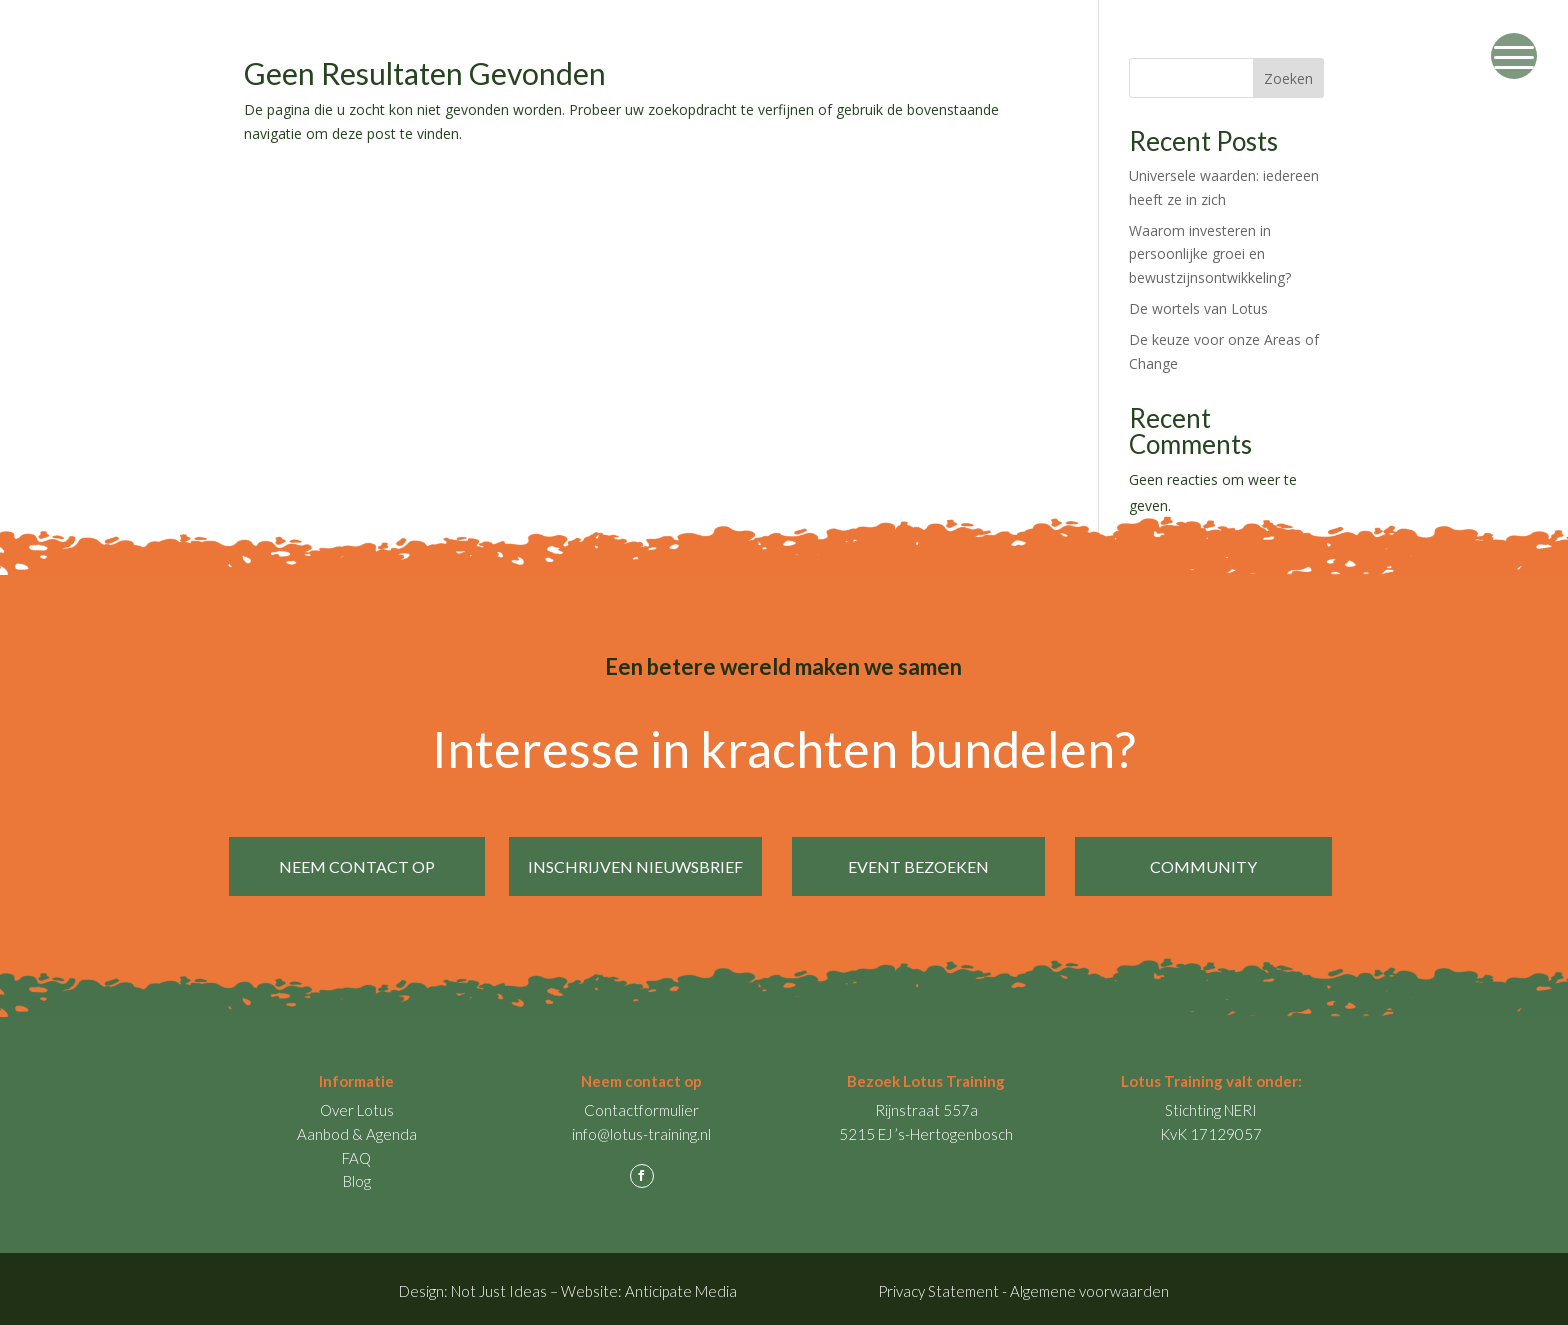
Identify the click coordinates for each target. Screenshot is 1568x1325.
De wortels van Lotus (1198, 308)
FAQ (356, 1152)
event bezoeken (924, 866)
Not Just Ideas (499, 1285)
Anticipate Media (681, 1285)
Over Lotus (357, 1104)
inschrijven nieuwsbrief (641, 866)
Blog (357, 1175)
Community (1209, 866)
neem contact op (357, 866)
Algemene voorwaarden (1089, 1285)
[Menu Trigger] (1514, 56)
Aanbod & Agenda (357, 1128)
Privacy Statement (938, 1285)
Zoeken (1288, 78)
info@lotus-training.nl (641, 1128)
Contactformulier (641, 1104)
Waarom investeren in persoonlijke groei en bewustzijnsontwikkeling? (1210, 254)
